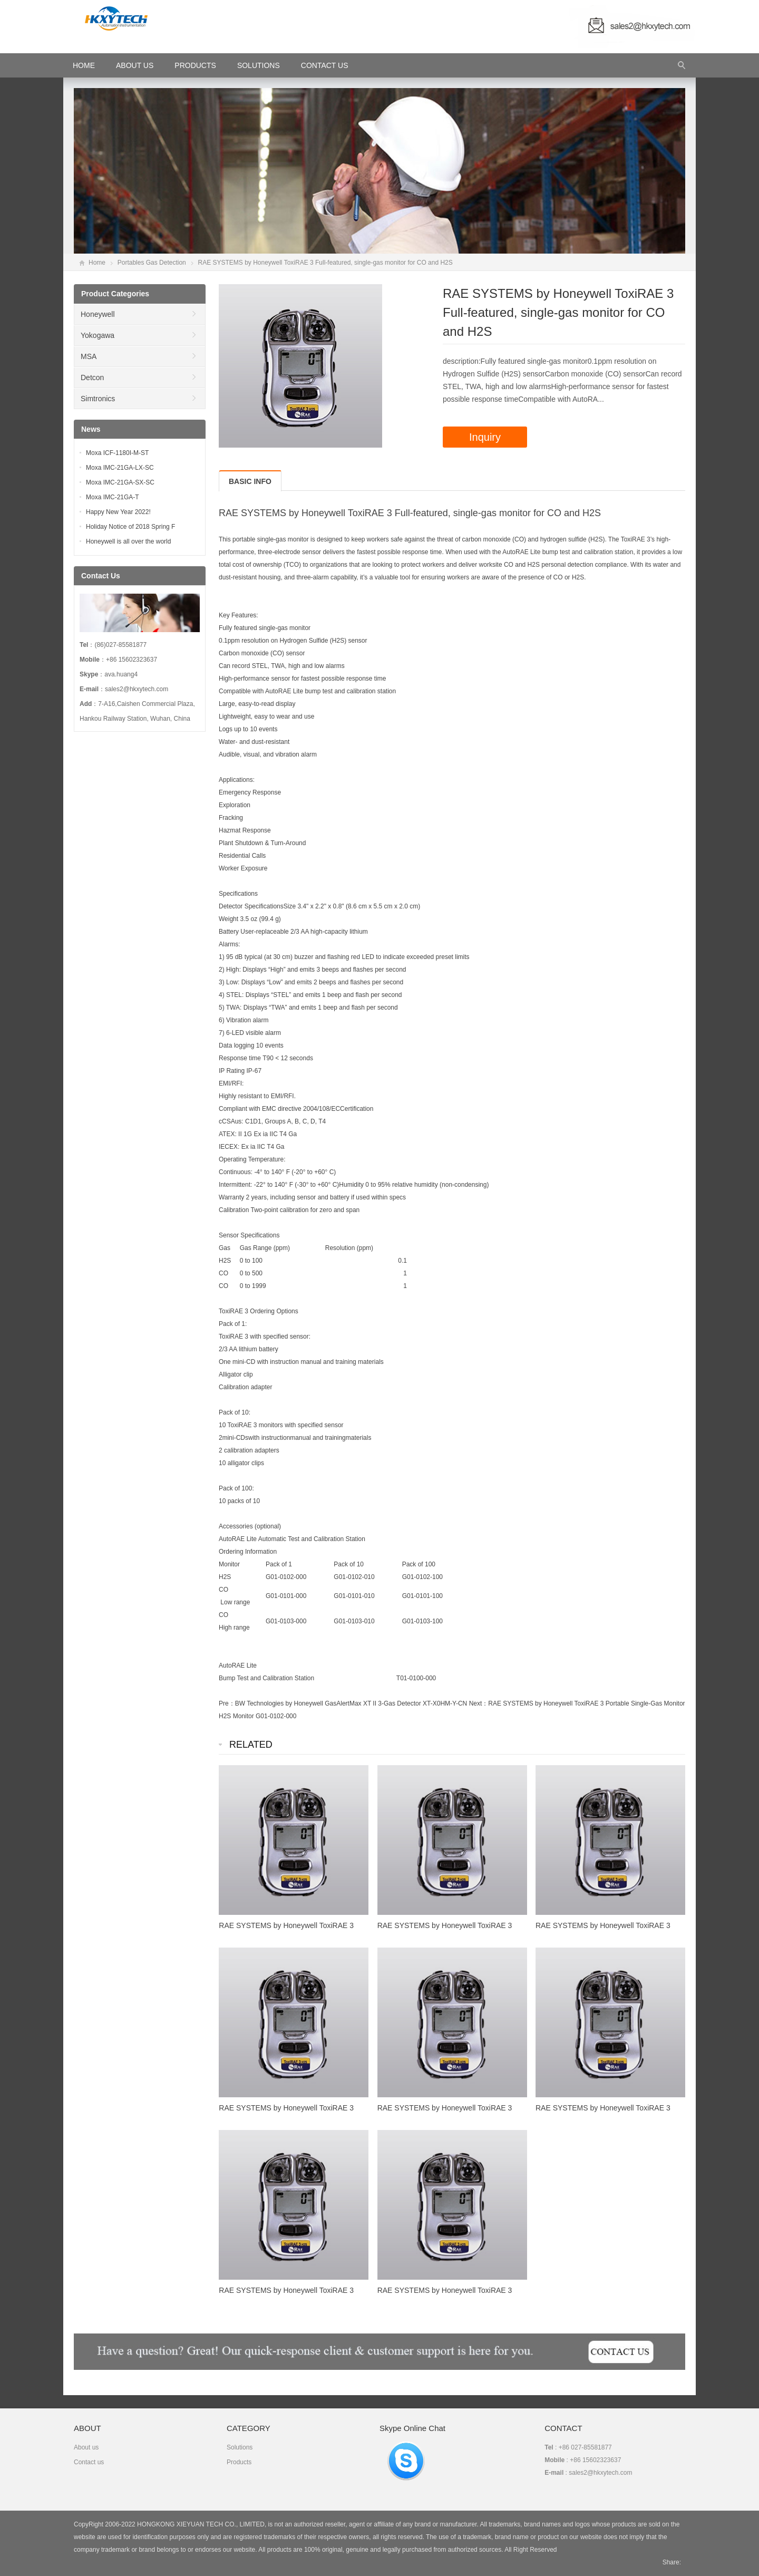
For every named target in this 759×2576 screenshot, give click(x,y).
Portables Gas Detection (152, 262)
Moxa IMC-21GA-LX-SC (120, 467)
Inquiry (485, 437)
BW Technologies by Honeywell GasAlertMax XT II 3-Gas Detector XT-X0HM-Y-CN (351, 1703)
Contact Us (324, 65)
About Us (134, 65)
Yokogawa (97, 335)
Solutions (258, 65)
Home (97, 262)
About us (86, 2447)
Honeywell (98, 314)
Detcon (92, 377)
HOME (84, 65)
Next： (479, 1703)
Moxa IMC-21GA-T (112, 497)
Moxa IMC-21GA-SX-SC (120, 482)
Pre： (227, 1703)
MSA (88, 356)
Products (195, 65)
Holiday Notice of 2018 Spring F (130, 526)
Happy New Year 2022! (118, 512)
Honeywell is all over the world (128, 541)
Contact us (89, 2462)
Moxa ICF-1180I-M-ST (117, 453)
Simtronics (98, 398)
